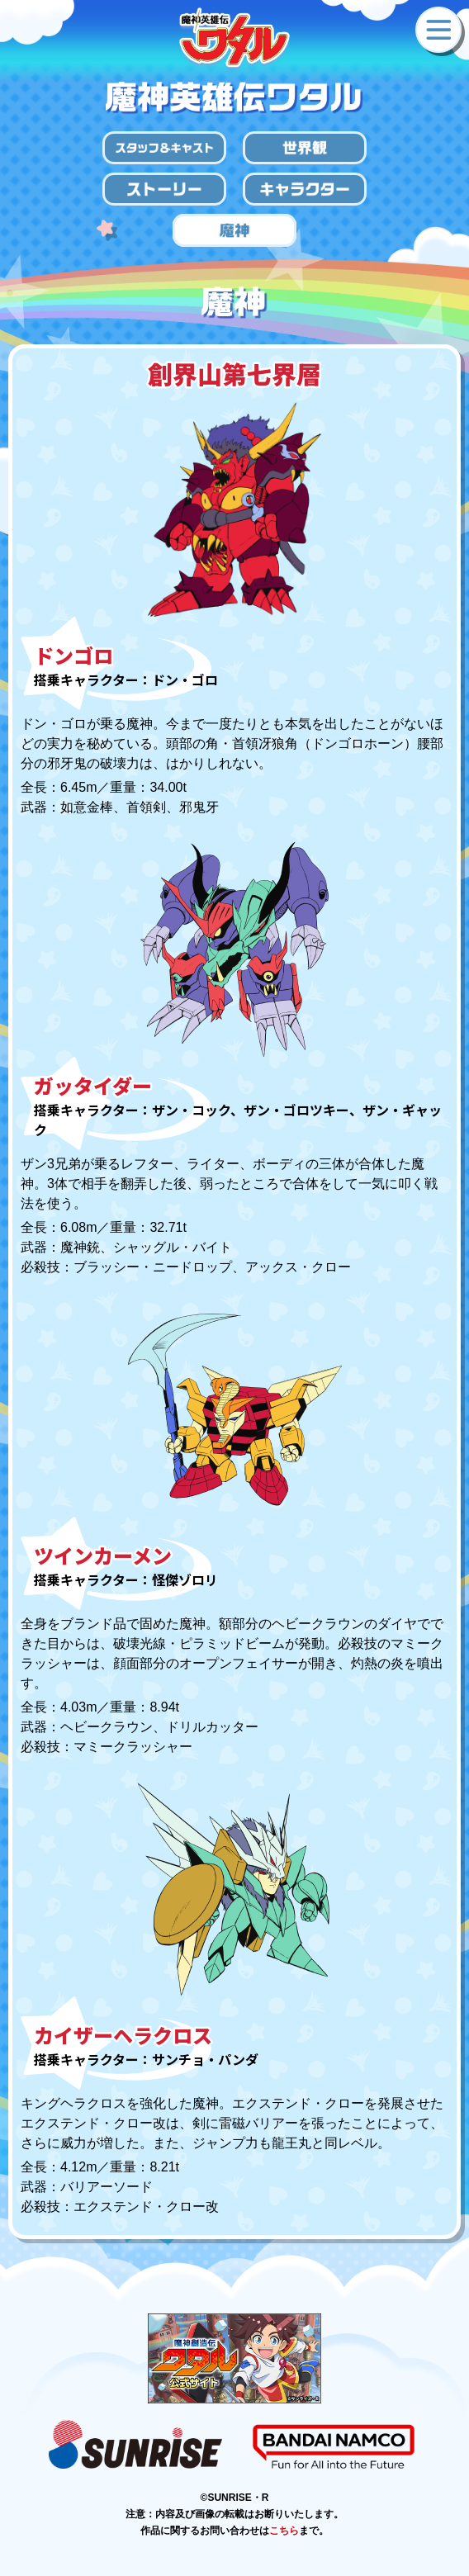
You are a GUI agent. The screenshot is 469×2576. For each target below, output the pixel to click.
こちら (284, 2530)
